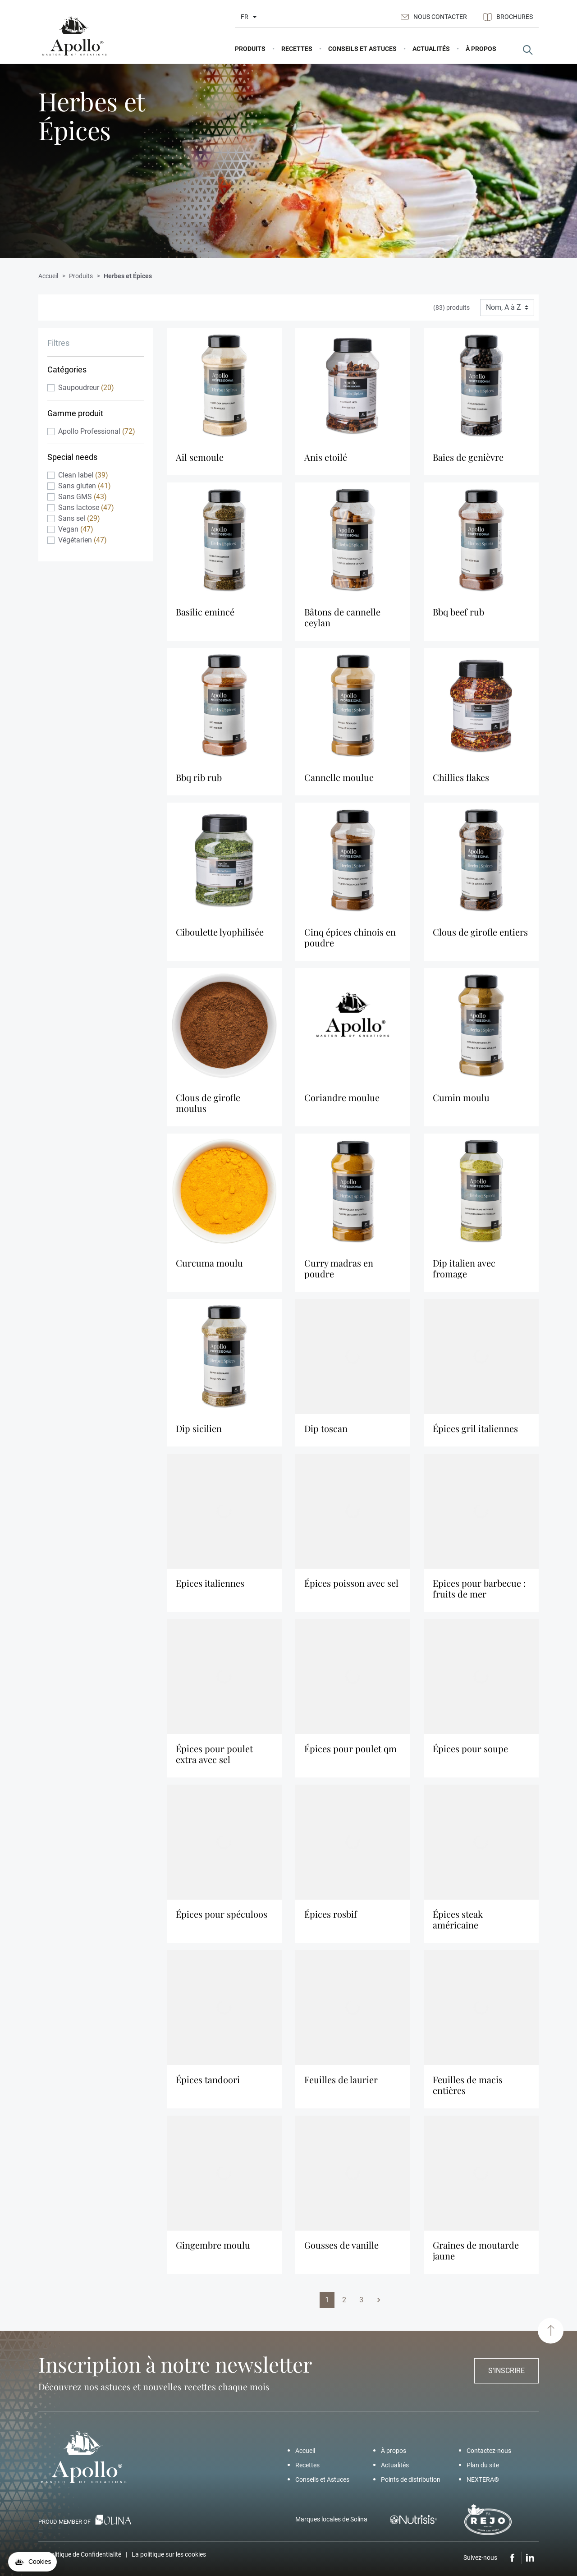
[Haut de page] (550, 2330)
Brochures (508, 17)
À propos (393, 2450)
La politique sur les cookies (169, 2554)
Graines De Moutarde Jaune (476, 2256)
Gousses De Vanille (341, 2251)
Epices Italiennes (210, 1589)
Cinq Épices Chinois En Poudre (350, 943)
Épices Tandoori (208, 2085)
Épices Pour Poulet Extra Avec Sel (214, 1759)
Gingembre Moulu (213, 2251)
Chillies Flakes (461, 783)
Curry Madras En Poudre (338, 1274)
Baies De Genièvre (468, 463)
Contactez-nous (489, 2450)
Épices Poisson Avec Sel (351, 1589)
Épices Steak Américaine (458, 1925)
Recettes (307, 2465)
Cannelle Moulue (339, 783)
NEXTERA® (483, 2479)
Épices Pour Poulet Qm (350, 1754)
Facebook (512, 2558)
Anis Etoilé (325, 463)
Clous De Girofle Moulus (208, 1108)
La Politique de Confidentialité (79, 2554)
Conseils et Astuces (322, 2479)
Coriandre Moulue (342, 1103)
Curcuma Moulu (209, 1269)
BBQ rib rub (199, 783)
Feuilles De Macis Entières (468, 2090)
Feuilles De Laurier (341, 2085)
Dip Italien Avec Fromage (464, 1274)
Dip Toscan (326, 1434)
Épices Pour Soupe (470, 1754)
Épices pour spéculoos (221, 1920)
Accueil (305, 2450)
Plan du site (483, 2465)
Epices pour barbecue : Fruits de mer (479, 1594)
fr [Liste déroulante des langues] (244, 16)
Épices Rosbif (330, 1920)
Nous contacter (434, 16)
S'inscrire (506, 2370)
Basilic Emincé (205, 617)
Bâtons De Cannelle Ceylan (342, 622)
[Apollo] (74, 36)
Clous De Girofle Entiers (480, 938)
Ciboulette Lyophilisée (220, 938)
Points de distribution (410, 2479)
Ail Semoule (200, 463)
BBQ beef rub (458, 617)
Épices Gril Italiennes (475, 1434)
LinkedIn (530, 2558)
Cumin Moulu (461, 1103)
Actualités (395, 2465)
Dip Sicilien (199, 1434)
